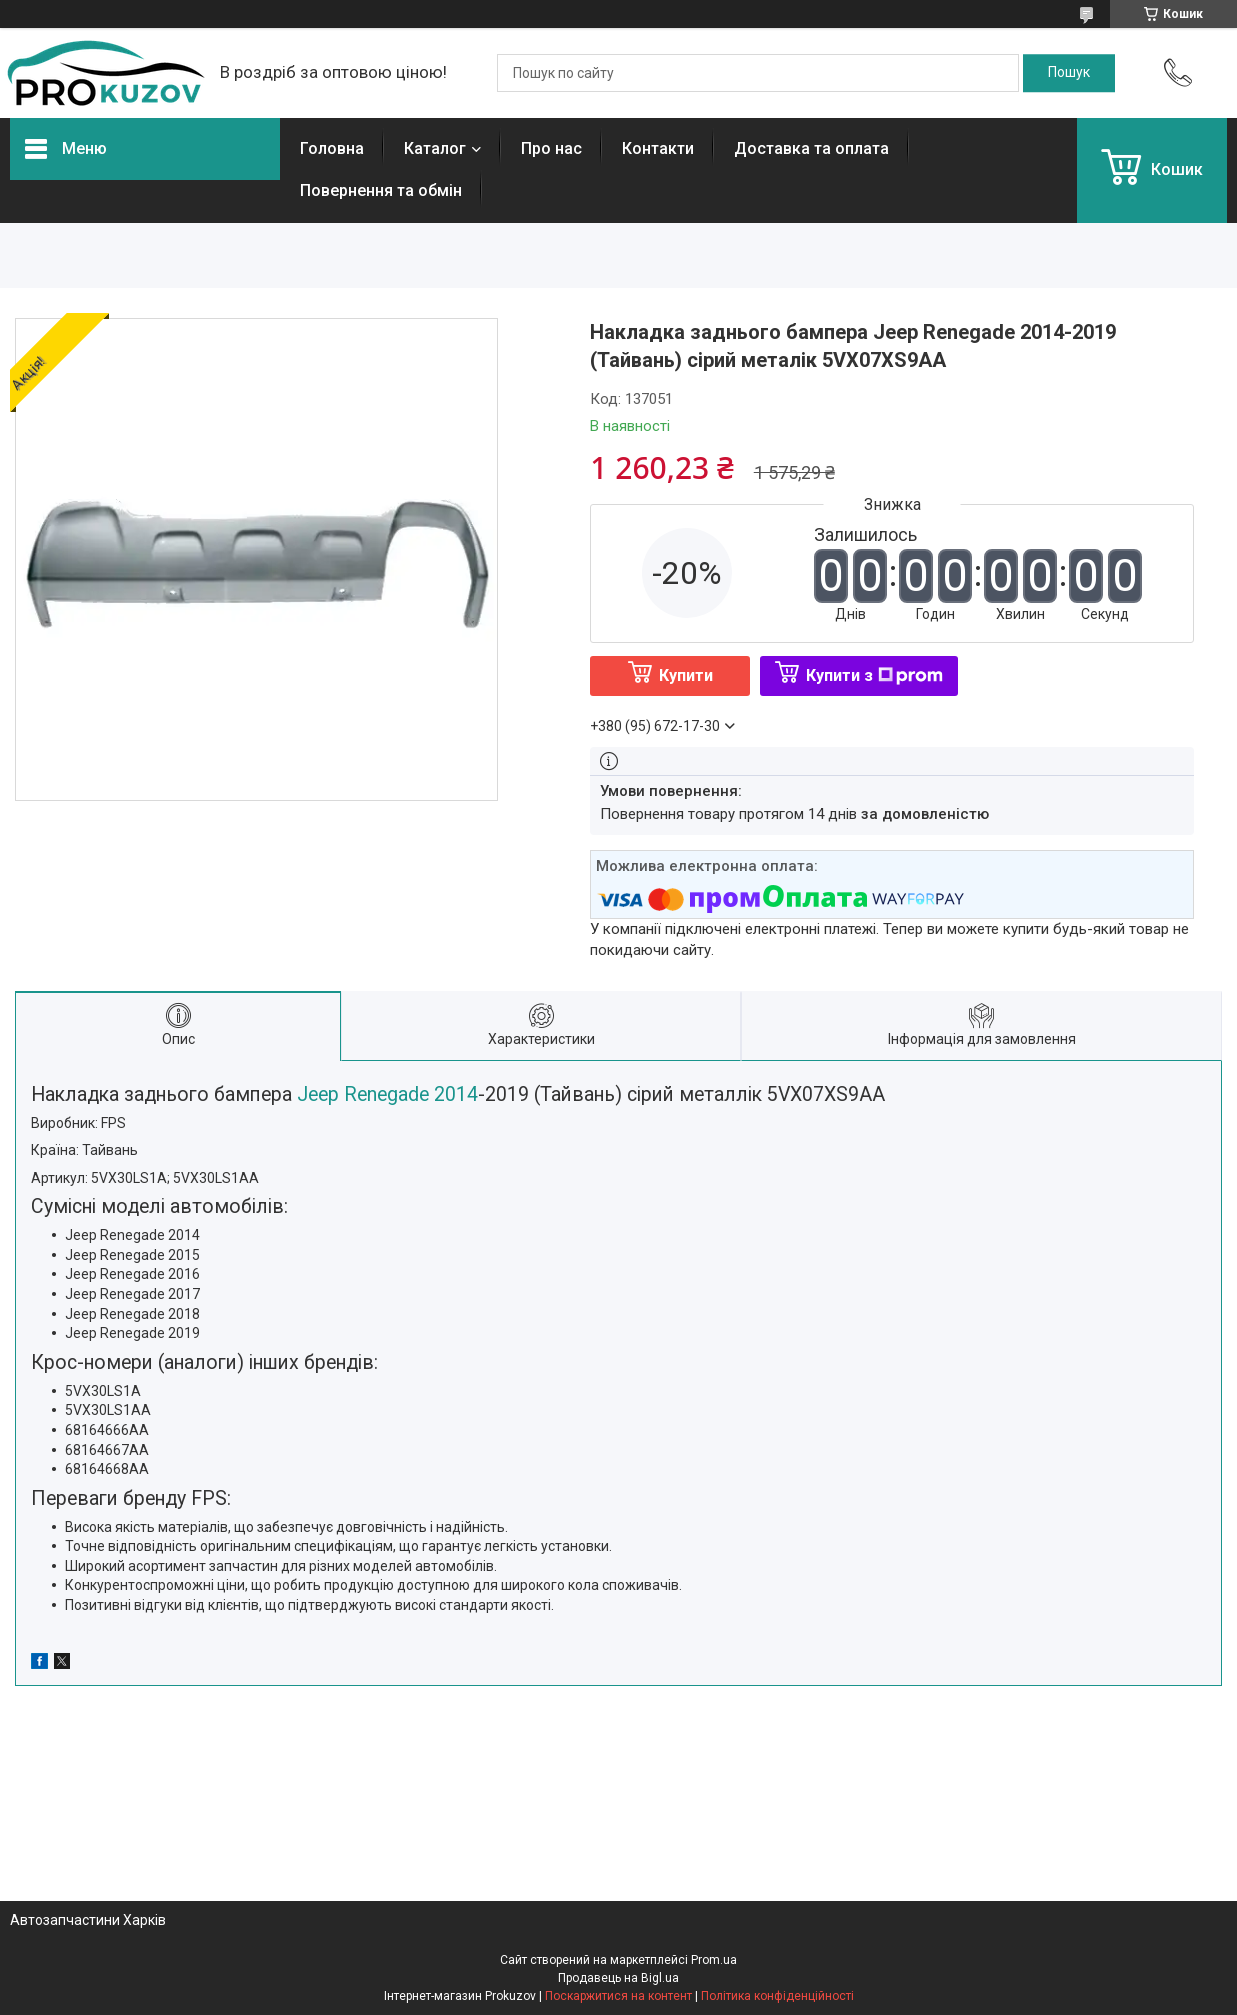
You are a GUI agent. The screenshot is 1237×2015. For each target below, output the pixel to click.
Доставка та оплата (811, 148)
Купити (686, 675)
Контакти (658, 148)
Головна (332, 148)
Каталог (435, 148)
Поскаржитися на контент (618, 1996)
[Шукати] (1069, 73)
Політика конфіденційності (777, 1996)
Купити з (874, 675)
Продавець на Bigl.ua (618, 1978)
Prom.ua (714, 1960)
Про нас (551, 148)
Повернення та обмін (381, 190)
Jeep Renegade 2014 (385, 1094)
